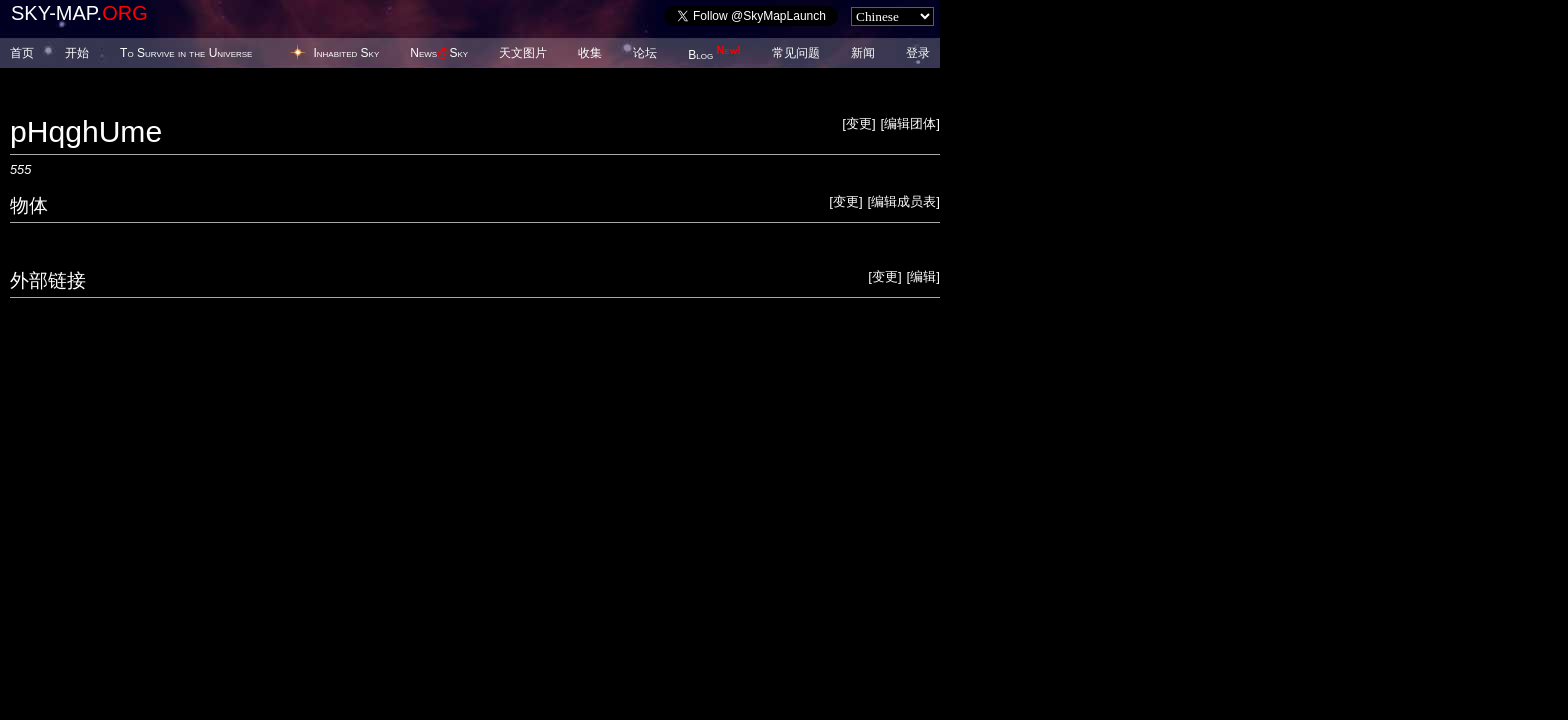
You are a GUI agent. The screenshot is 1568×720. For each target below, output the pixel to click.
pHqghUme (86, 131)
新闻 (863, 53)
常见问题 (796, 53)
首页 (22, 53)
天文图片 (523, 53)
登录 (918, 53)
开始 (77, 53)
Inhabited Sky (346, 53)
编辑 (923, 276)
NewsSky (439, 53)
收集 (590, 53)
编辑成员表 (903, 201)
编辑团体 (910, 123)
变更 (859, 123)
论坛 (645, 53)
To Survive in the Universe (186, 53)
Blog (714, 55)
